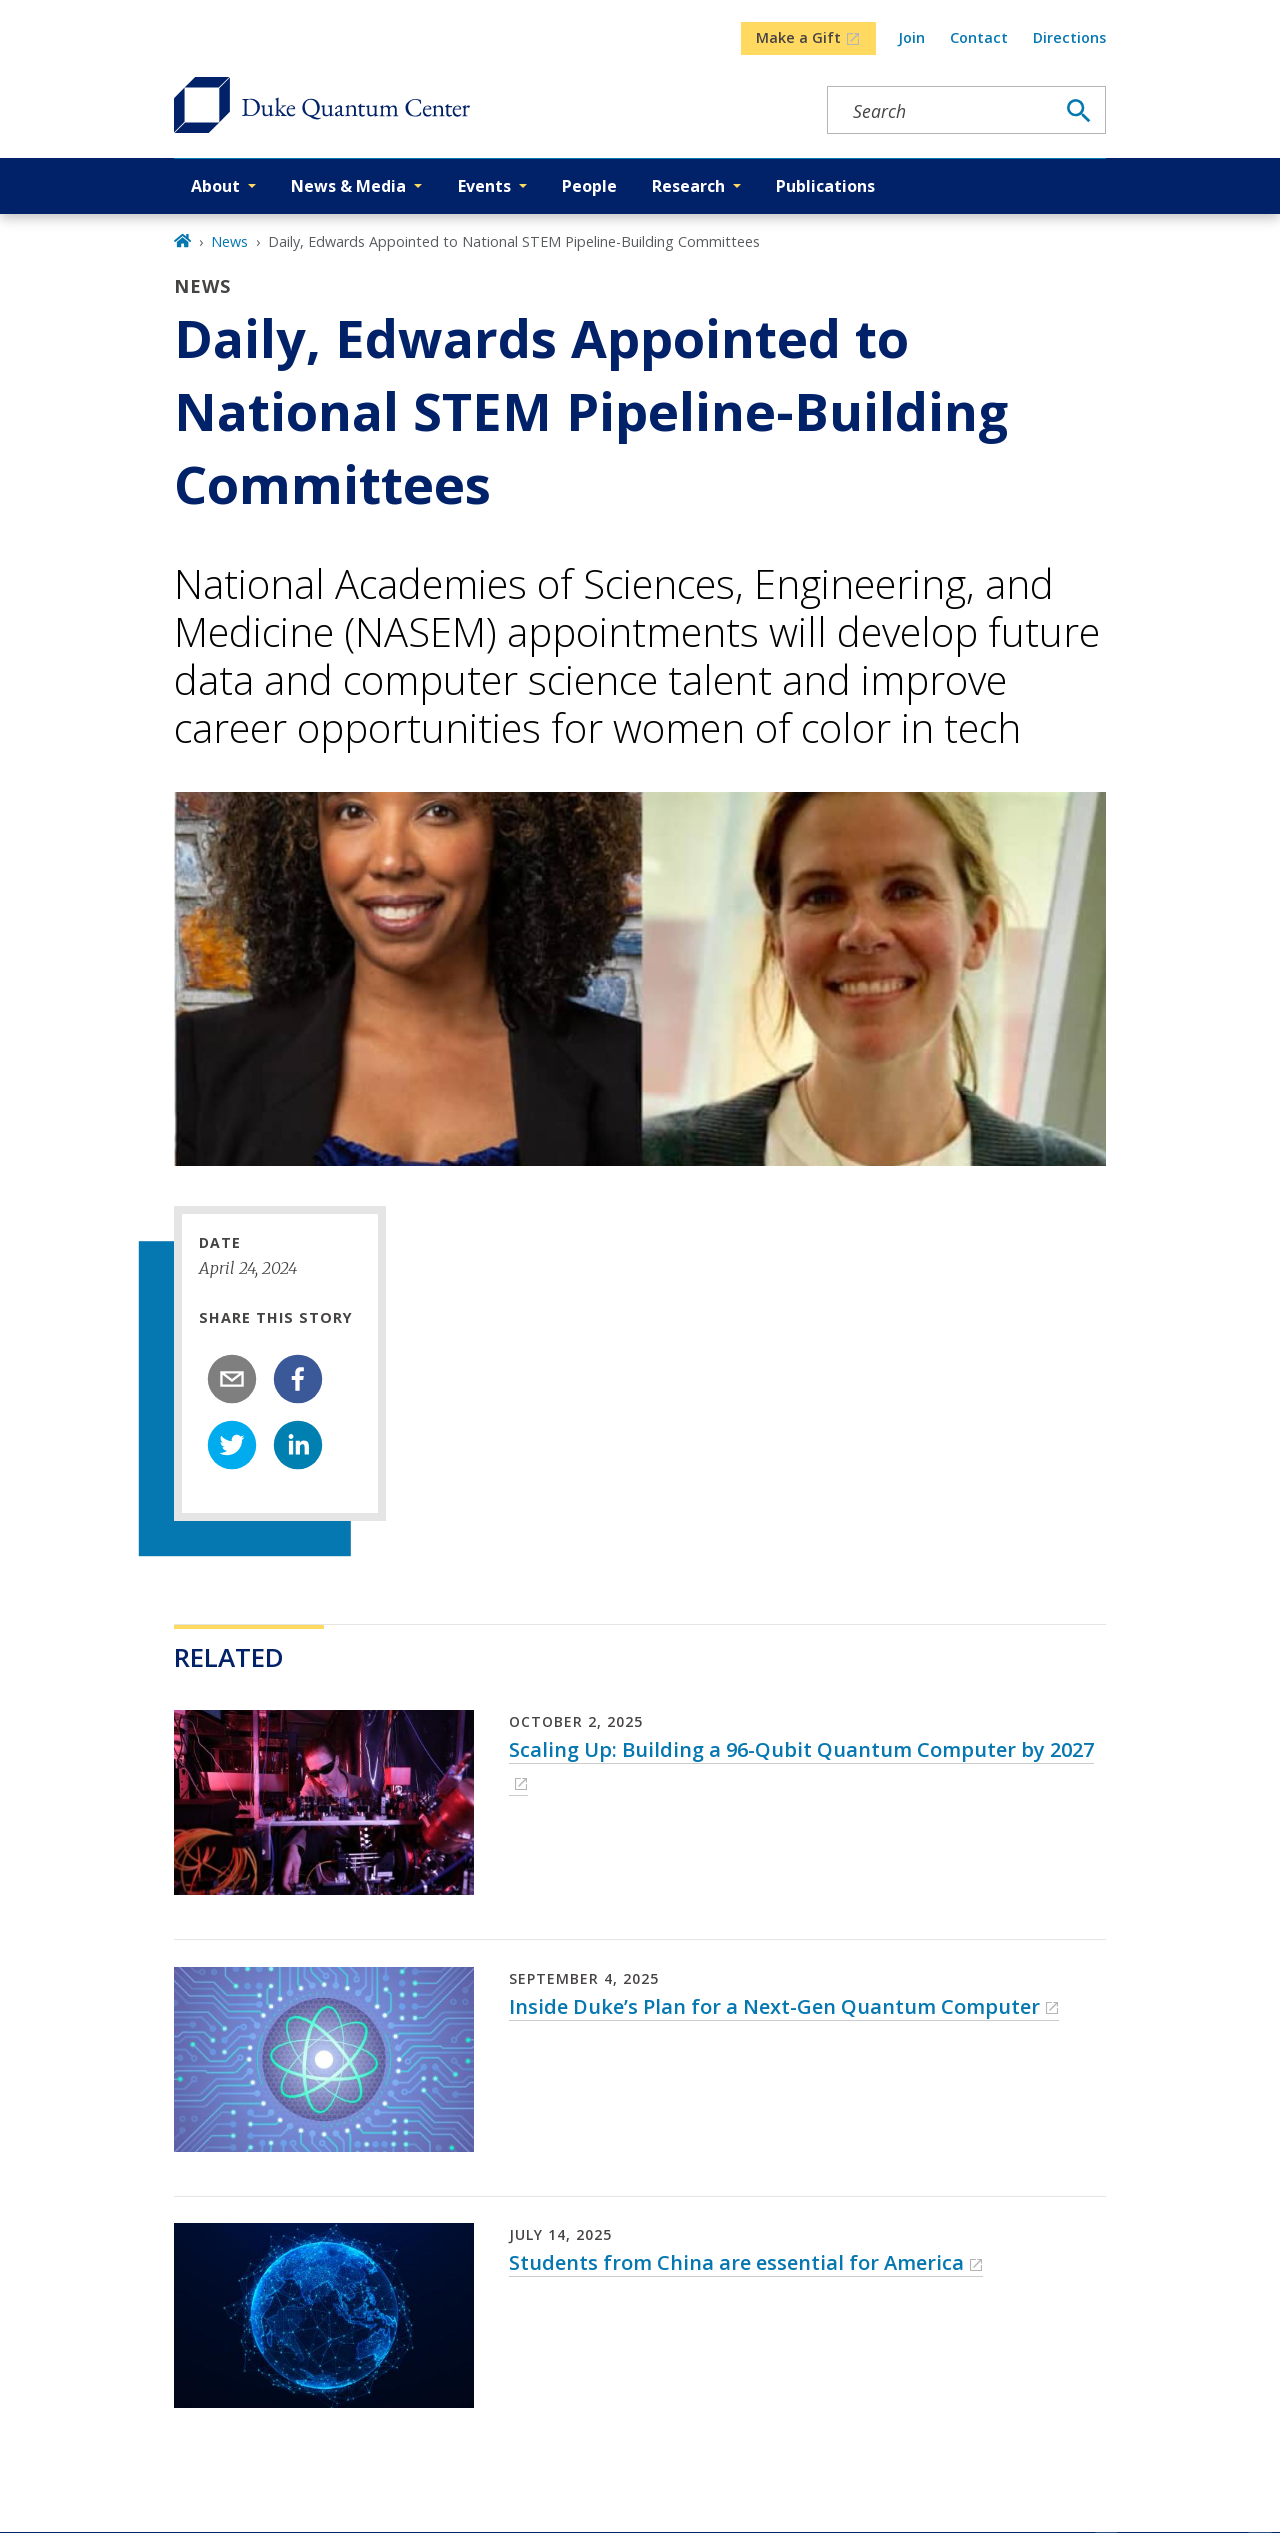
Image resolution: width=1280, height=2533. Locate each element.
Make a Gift (798, 37)
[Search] (1079, 111)
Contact (979, 37)
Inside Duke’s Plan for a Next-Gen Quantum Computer (774, 2006)
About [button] (215, 186)
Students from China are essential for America (736, 2262)
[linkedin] (298, 1445)
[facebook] (298, 1379)
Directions (1069, 37)
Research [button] (688, 186)
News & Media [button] (348, 186)
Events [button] (484, 186)
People (589, 186)
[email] (232, 1379)
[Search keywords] (941, 111)
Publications (825, 186)
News (229, 241)
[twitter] (232, 1445)
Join (911, 37)
